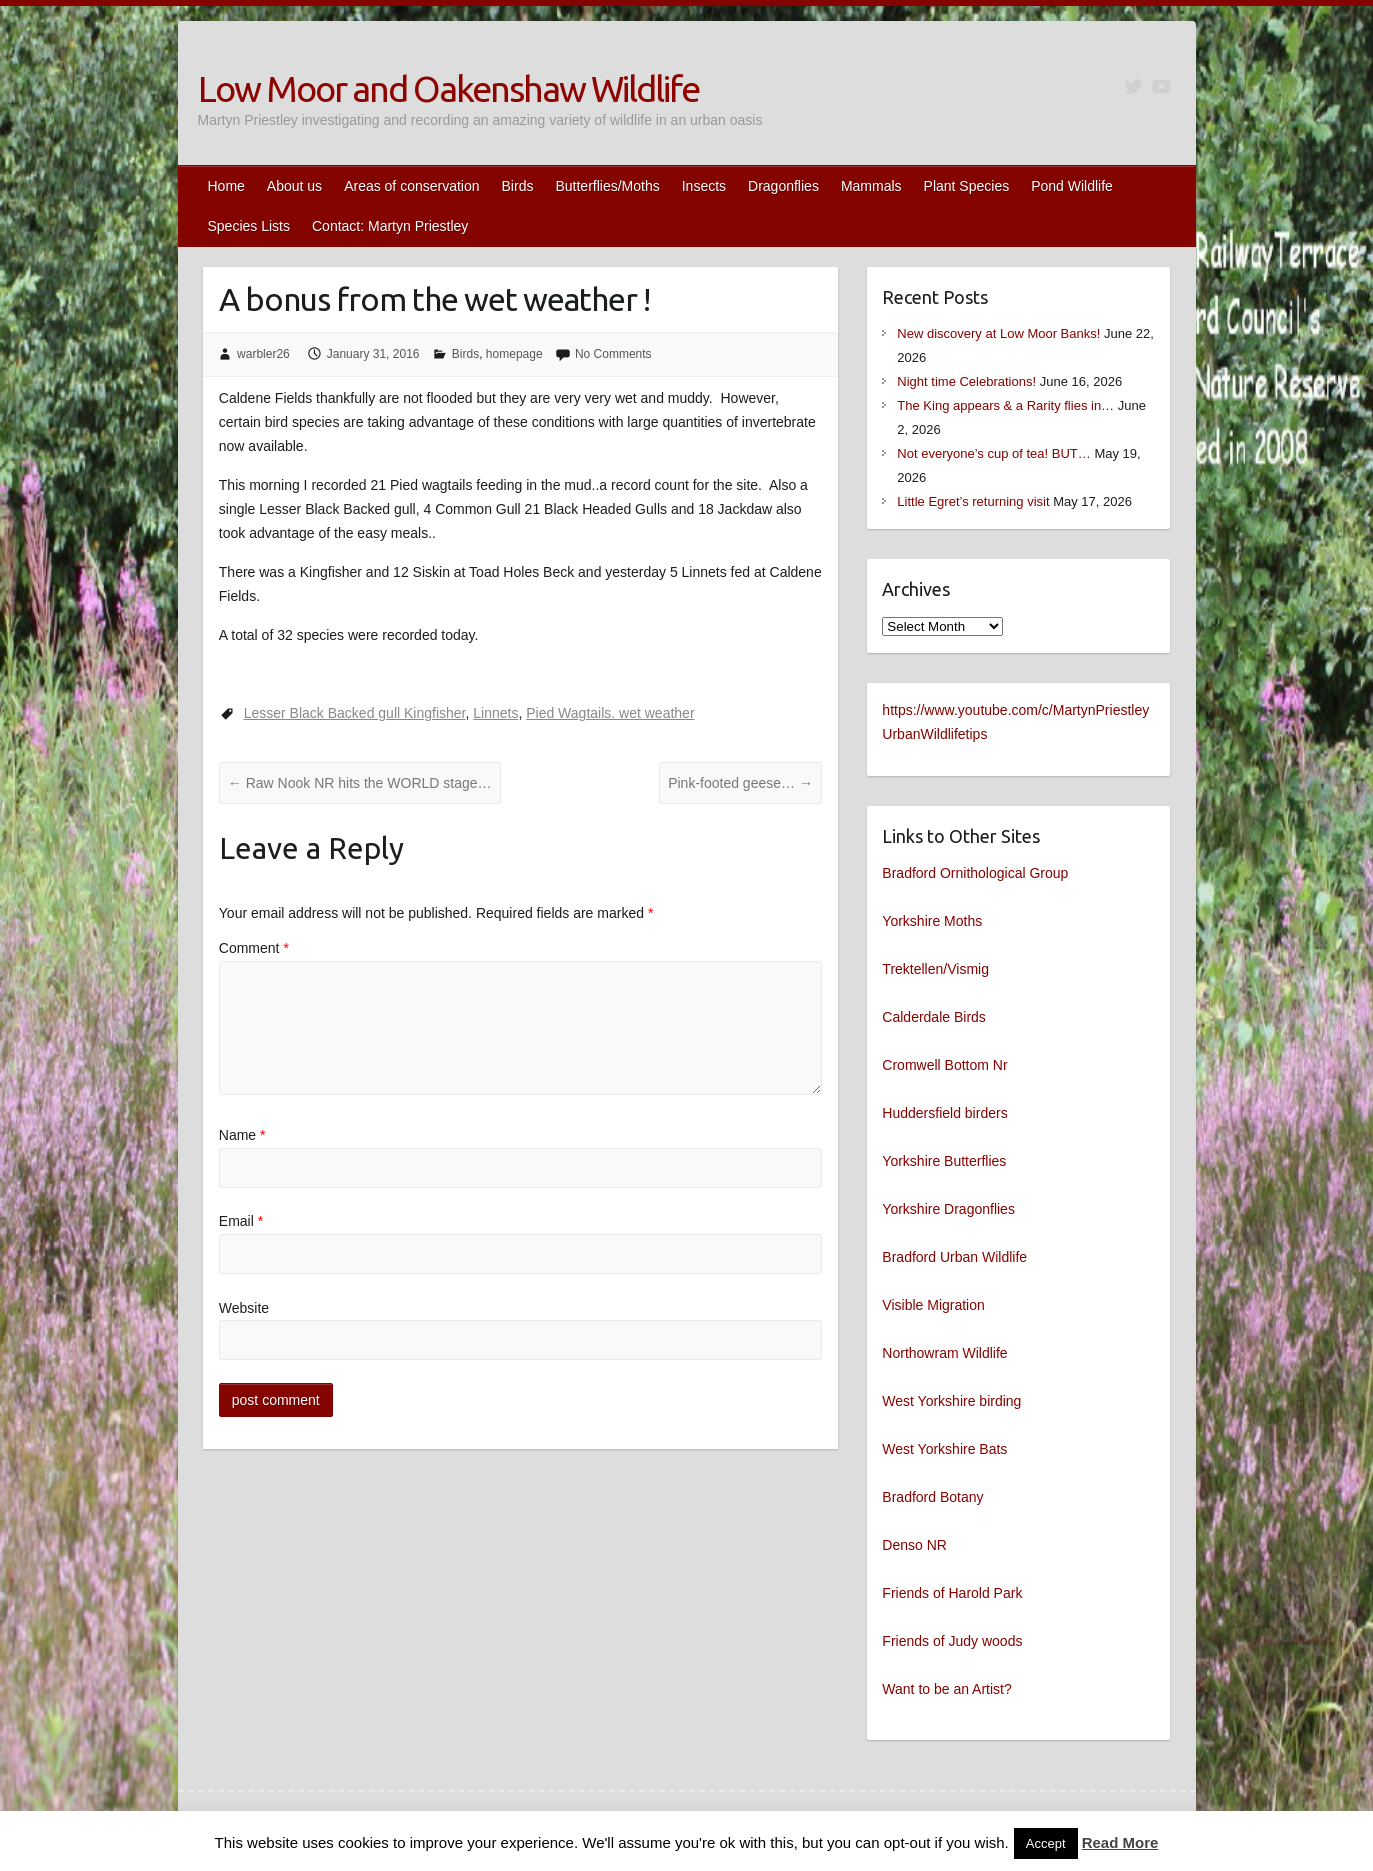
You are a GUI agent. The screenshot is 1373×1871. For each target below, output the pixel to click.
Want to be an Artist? (946, 1689)
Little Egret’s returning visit (973, 501)
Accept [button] (1046, 1843)
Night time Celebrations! (966, 381)
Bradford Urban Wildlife (954, 1257)
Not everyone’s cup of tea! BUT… (993, 453)
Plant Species (967, 186)
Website (244, 1308)
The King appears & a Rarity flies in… (1005, 405)
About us (294, 186)
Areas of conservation (411, 186)
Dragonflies (783, 186)
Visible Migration (933, 1305)
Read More (1120, 1842)
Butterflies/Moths (607, 186)
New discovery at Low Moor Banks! (998, 333)
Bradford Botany (932, 1497)
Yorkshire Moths (932, 921)
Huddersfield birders (944, 1113)
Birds (518, 186)
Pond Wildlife (1072, 186)
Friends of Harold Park (952, 1593)
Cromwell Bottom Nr (944, 1065)
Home (226, 186)
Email (241, 1221)
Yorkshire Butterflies (944, 1161)
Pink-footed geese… (740, 783)
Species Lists (249, 226)
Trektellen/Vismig (935, 969)
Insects (704, 186)
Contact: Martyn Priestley (390, 226)
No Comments (613, 354)
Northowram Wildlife (944, 1353)
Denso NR (914, 1545)
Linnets (495, 713)
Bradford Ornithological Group (975, 873)
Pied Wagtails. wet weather (610, 713)
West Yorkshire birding (951, 1401)
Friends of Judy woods (952, 1641)
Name (242, 1135)
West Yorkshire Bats (944, 1449)
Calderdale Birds (934, 1017)
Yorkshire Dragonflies (948, 1209)
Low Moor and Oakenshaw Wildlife (448, 88)
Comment (254, 948)
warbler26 (263, 354)
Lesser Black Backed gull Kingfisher (355, 713)
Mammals (871, 186)
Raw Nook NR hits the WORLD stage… (360, 783)
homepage (514, 354)
